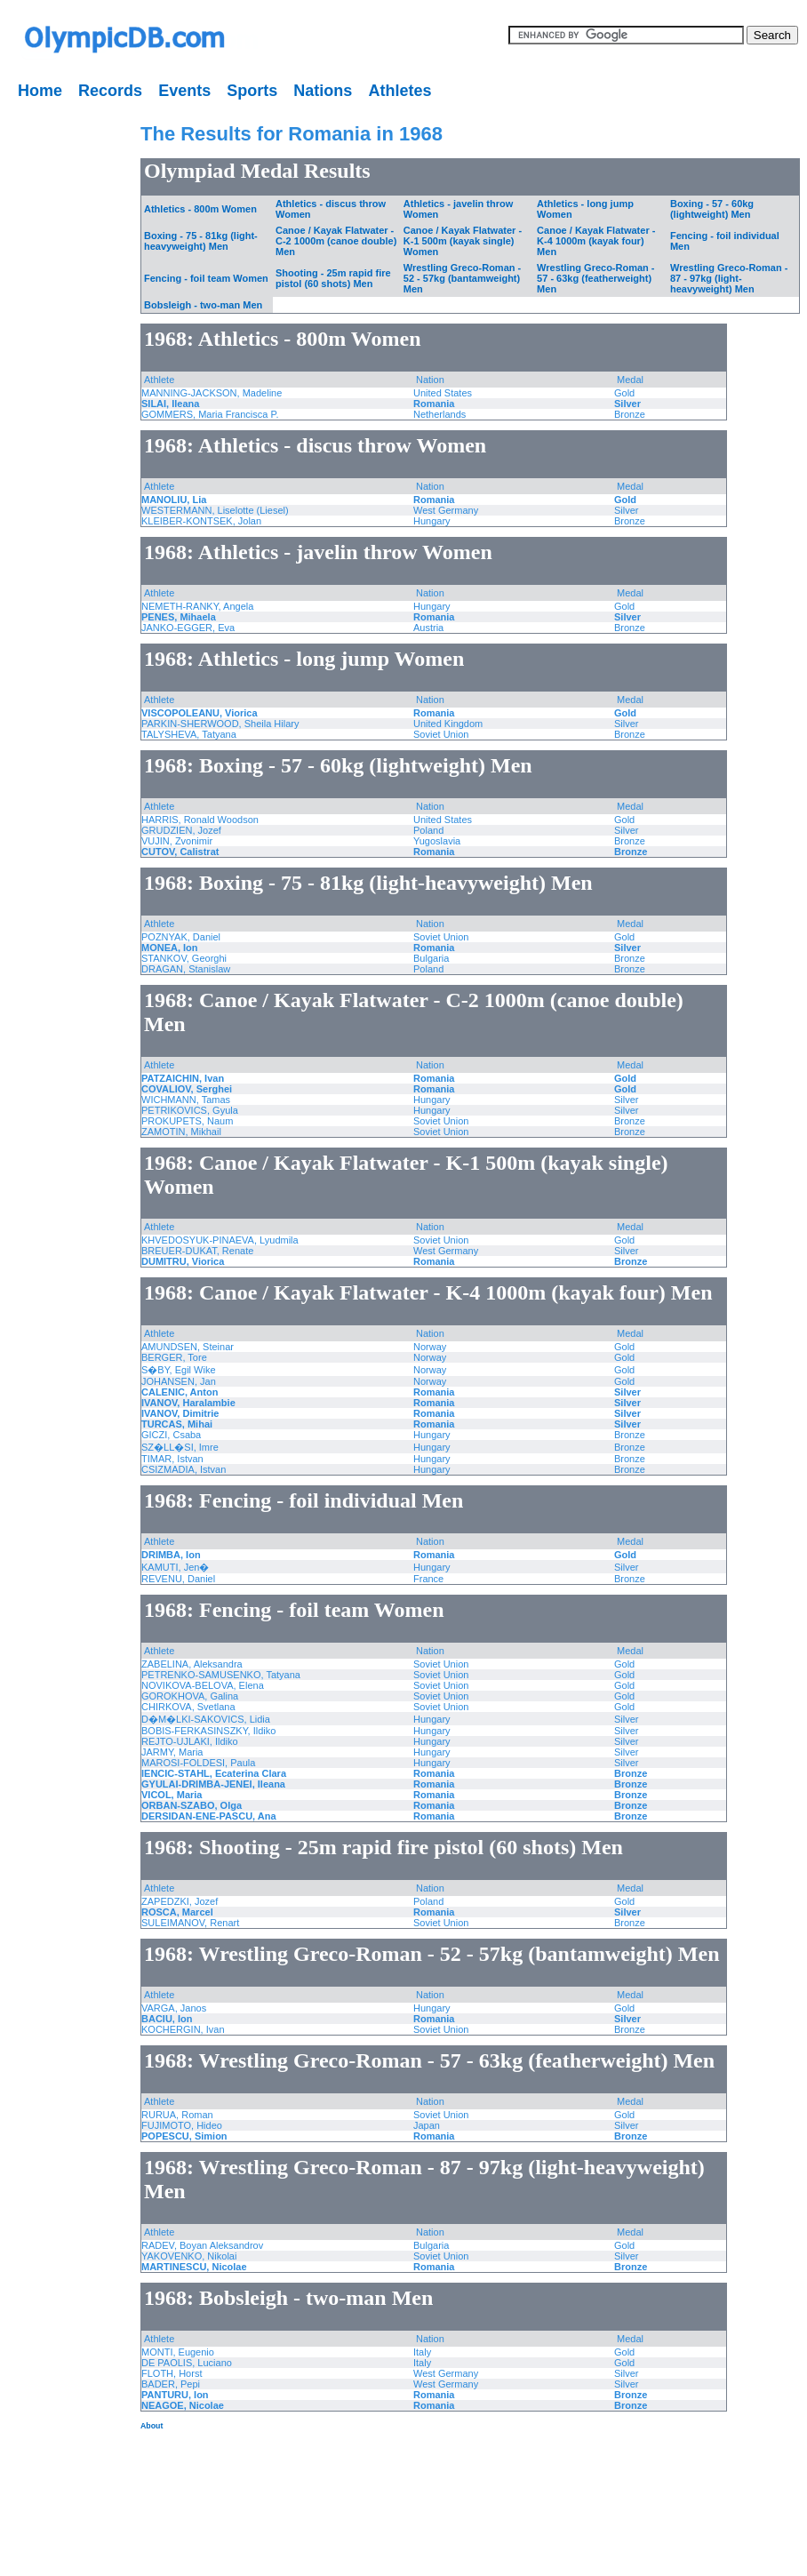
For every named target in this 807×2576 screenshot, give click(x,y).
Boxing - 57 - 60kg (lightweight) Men (712, 209)
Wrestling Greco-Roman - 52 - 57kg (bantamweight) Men (462, 278)
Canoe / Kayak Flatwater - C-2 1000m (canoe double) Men (336, 241)
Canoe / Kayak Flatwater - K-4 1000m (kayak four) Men (596, 241)
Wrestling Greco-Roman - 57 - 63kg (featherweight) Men (595, 278)
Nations (322, 91)
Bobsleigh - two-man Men (203, 305)
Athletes (399, 91)
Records (110, 91)
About (151, 2425)
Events (184, 91)
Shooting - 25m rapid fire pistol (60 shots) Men (333, 278)
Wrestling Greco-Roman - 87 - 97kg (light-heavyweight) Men (728, 278)
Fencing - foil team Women (206, 278)
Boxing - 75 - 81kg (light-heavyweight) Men (201, 241)
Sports (252, 91)
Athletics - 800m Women (200, 209)
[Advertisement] (57, 373)
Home (40, 91)
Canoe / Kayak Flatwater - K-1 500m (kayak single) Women (463, 241)
